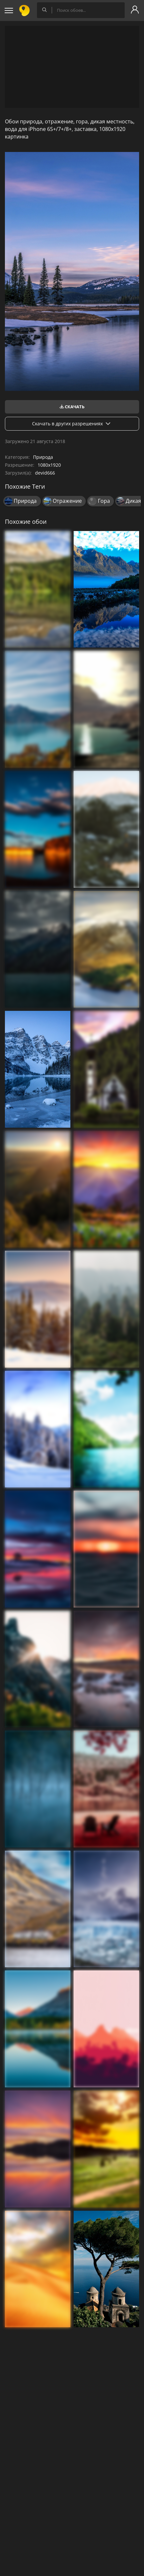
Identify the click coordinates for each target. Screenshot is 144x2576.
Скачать (72, 407)
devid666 (45, 473)
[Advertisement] (72, 67)
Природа (43, 457)
